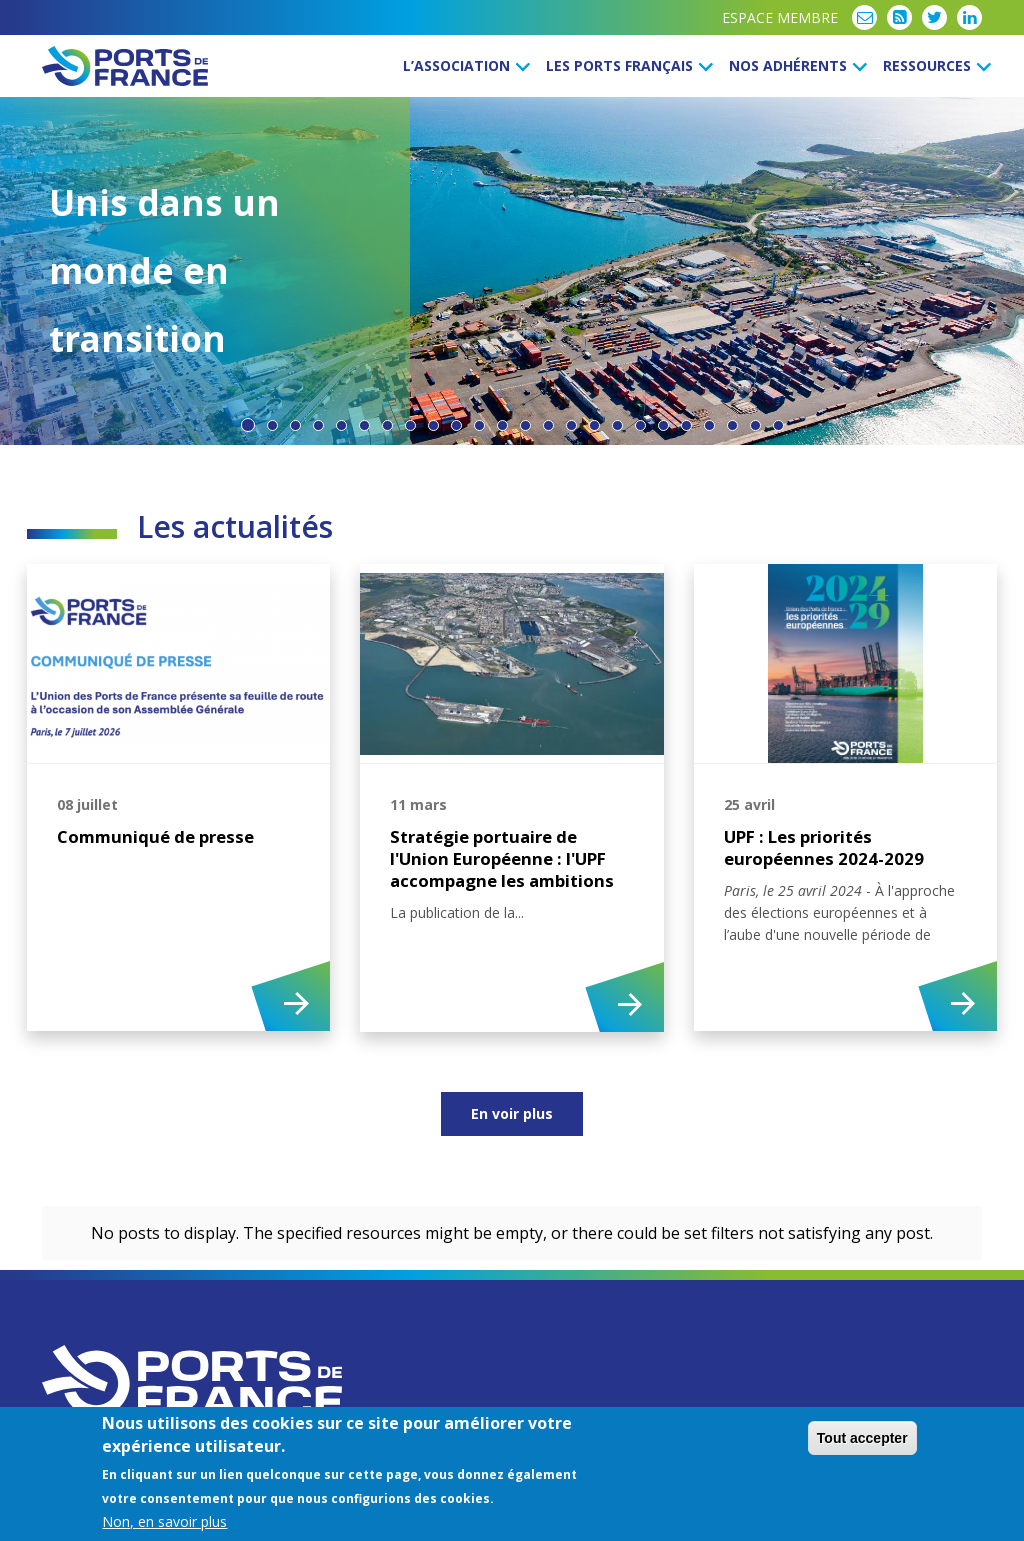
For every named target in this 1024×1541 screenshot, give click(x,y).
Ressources (934, 65)
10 (456, 425)
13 (525, 425)
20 (686, 425)
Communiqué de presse (155, 836)
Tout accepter (862, 1438)
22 (732, 425)
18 (640, 425)
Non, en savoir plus (164, 1521)
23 (755, 425)
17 (617, 425)
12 (502, 425)
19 (663, 425)
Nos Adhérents (795, 65)
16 (594, 425)
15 (571, 425)
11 (479, 425)
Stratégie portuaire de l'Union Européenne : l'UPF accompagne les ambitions (502, 858)
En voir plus (512, 1113)
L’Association (463, 65)
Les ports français (626, 65)
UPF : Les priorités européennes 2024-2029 (824, 847)
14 (548, 425)
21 (709, 425)
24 (778, 425)
